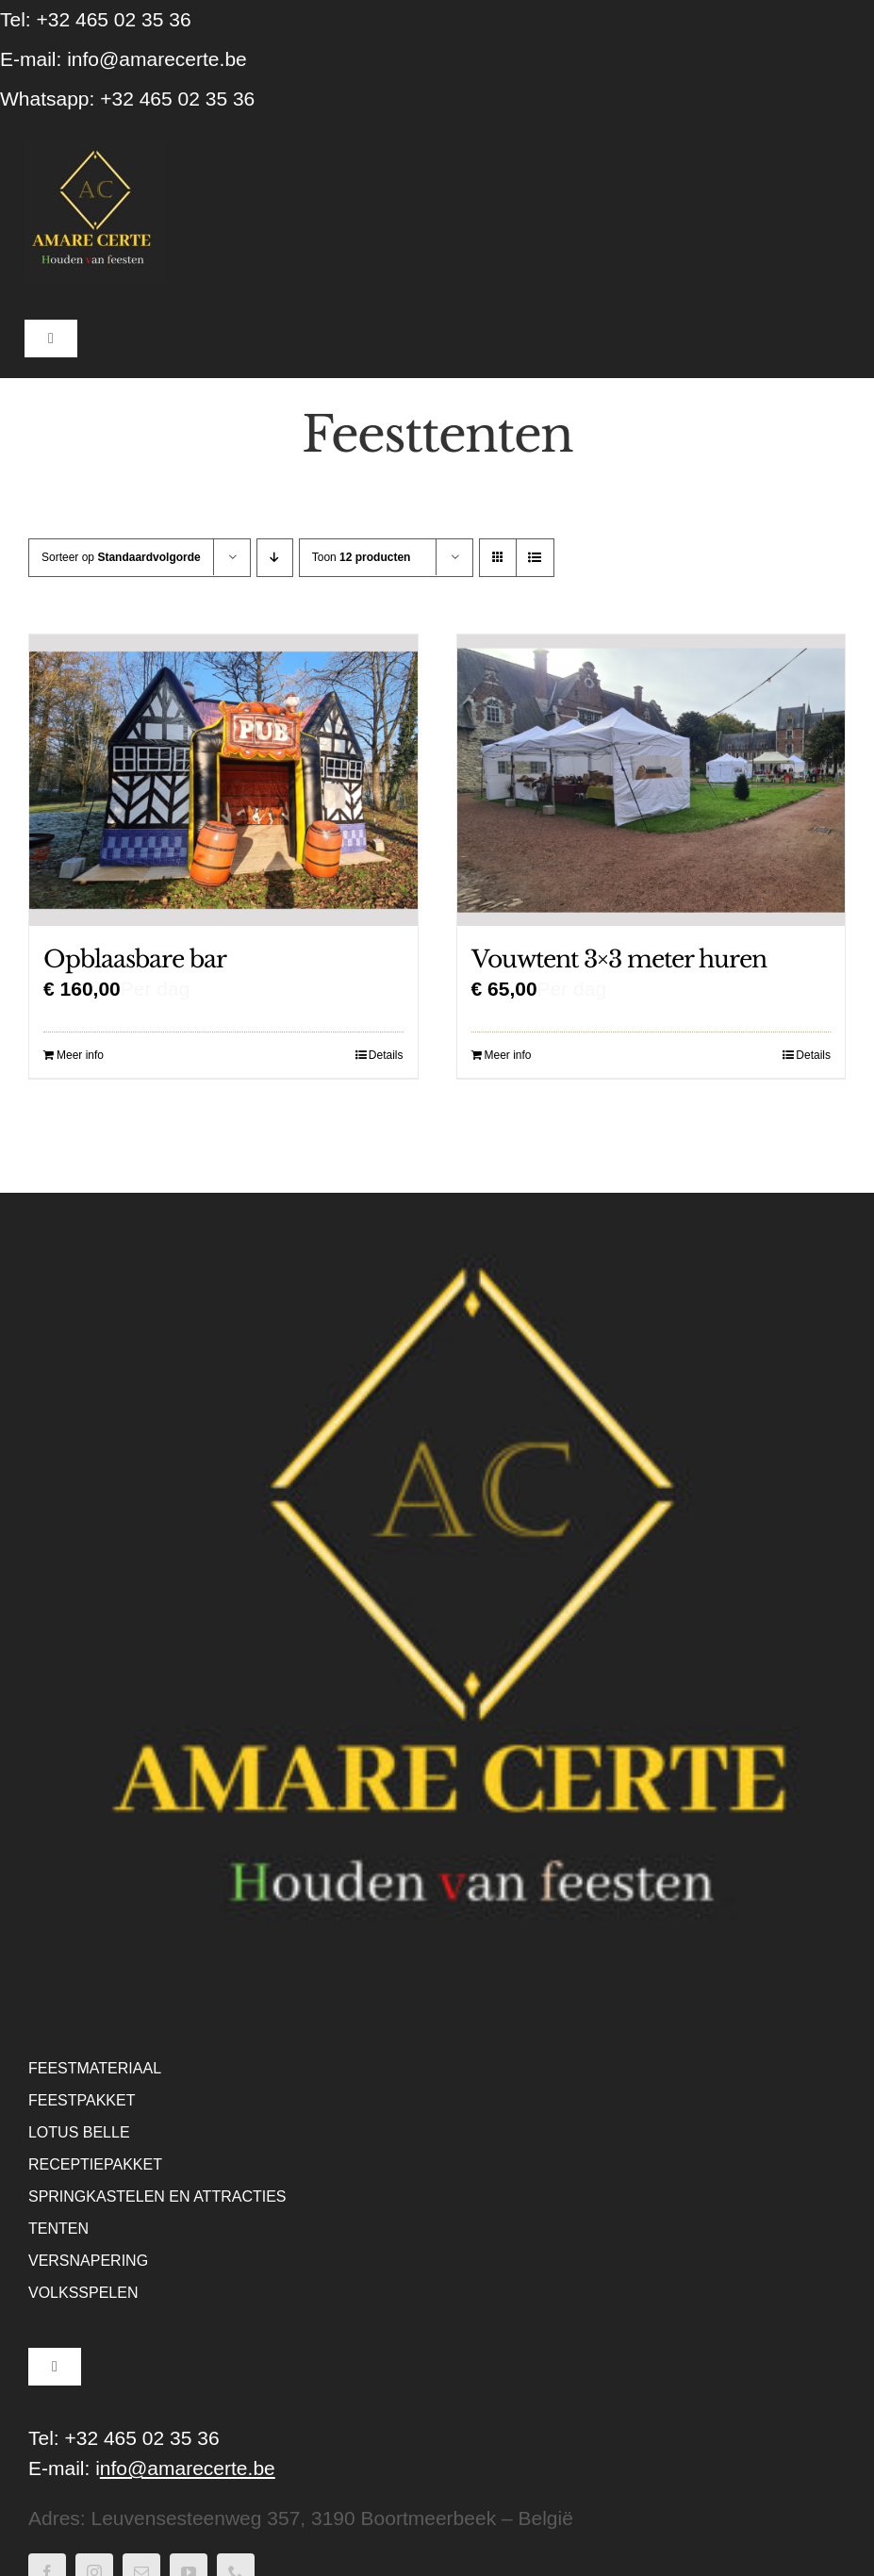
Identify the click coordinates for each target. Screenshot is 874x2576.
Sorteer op (121, 557)
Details (386, 1055)
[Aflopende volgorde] (274, 557)
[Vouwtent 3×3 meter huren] (651, 780)
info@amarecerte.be (157, 59)
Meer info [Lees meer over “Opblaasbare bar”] (80, 1055)
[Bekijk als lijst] (535, 557)
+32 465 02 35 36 (177, 98)
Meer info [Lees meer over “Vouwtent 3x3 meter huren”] (508, 1055)
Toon (361, 557)
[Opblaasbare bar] (223, 780)
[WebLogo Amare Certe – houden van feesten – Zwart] (95, 150)
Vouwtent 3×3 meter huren (619, 959)
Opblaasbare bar (134, 959)
